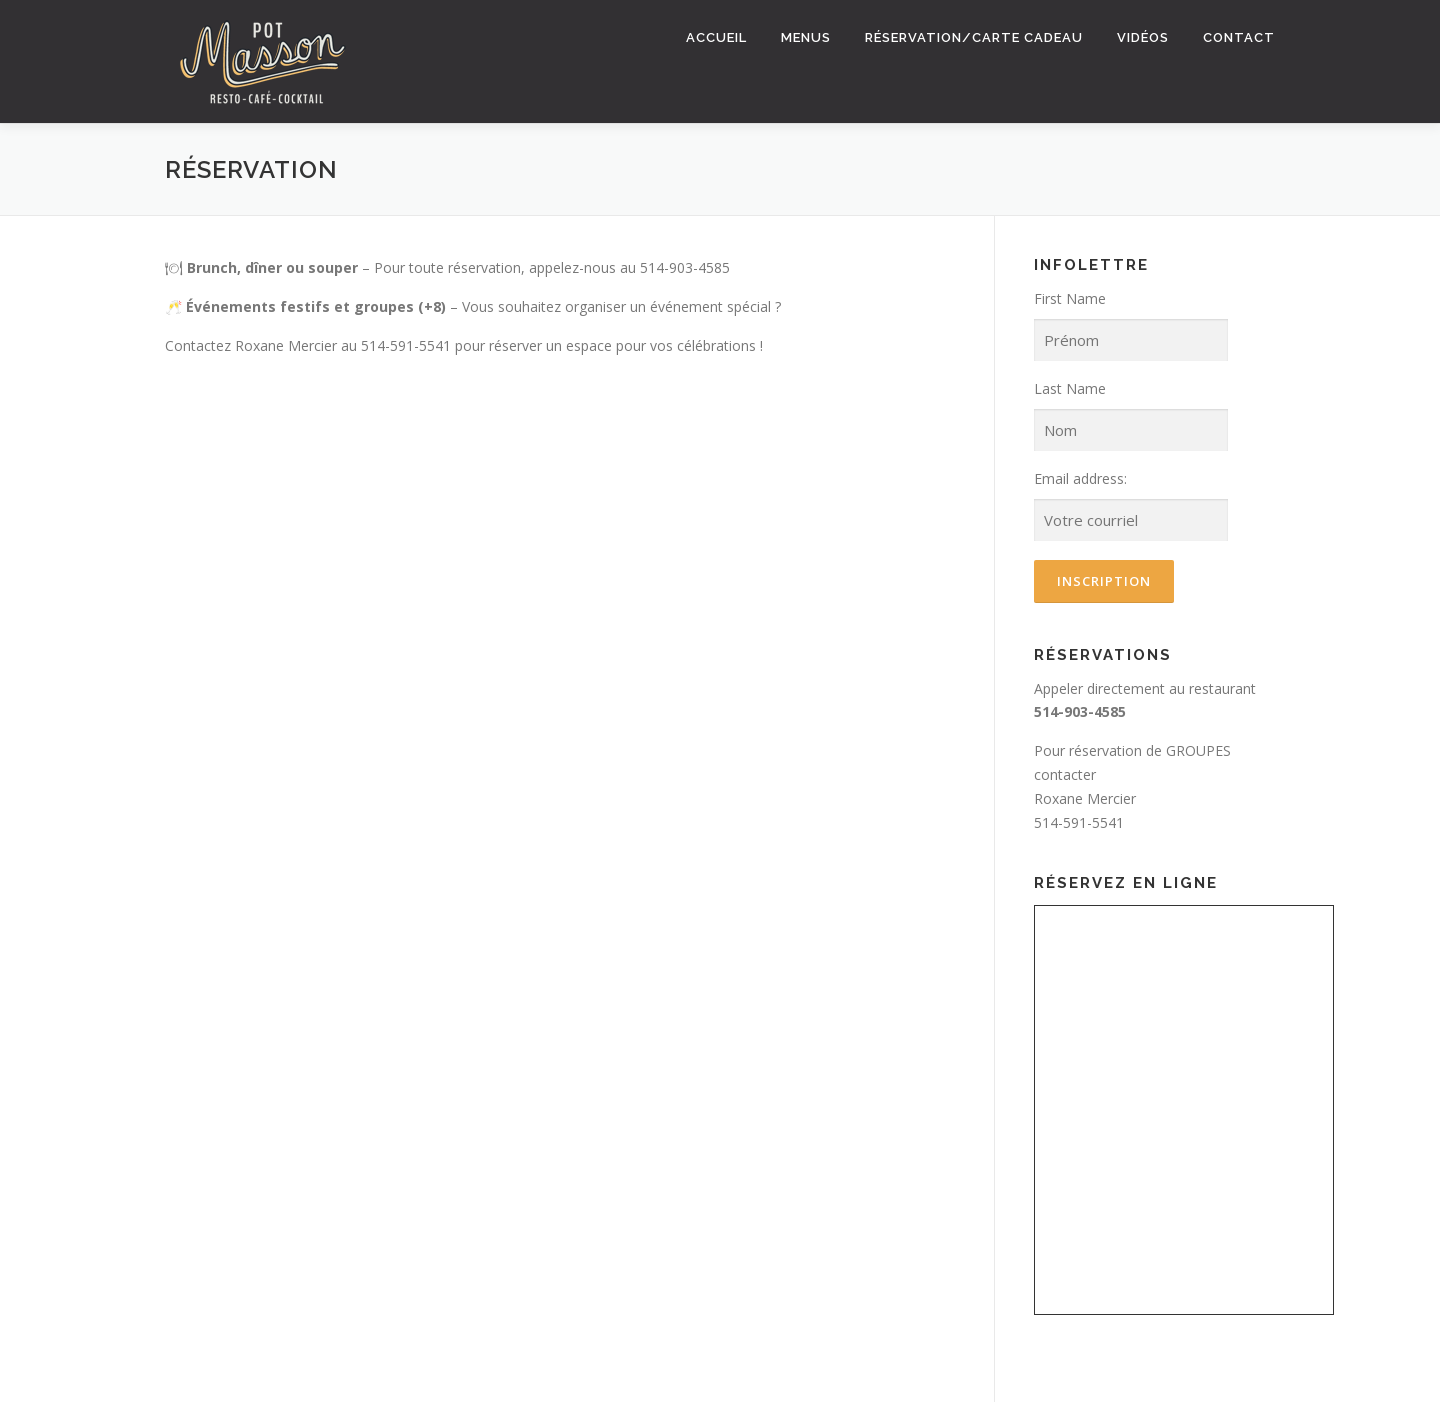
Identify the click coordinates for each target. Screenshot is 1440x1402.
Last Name (1070, 388)
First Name (1070, 298)
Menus (806, 37)
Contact (1239, 37)
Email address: (1080, 478)
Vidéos (1143, 37)
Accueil (716, 37)
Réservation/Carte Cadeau (974, 37)
